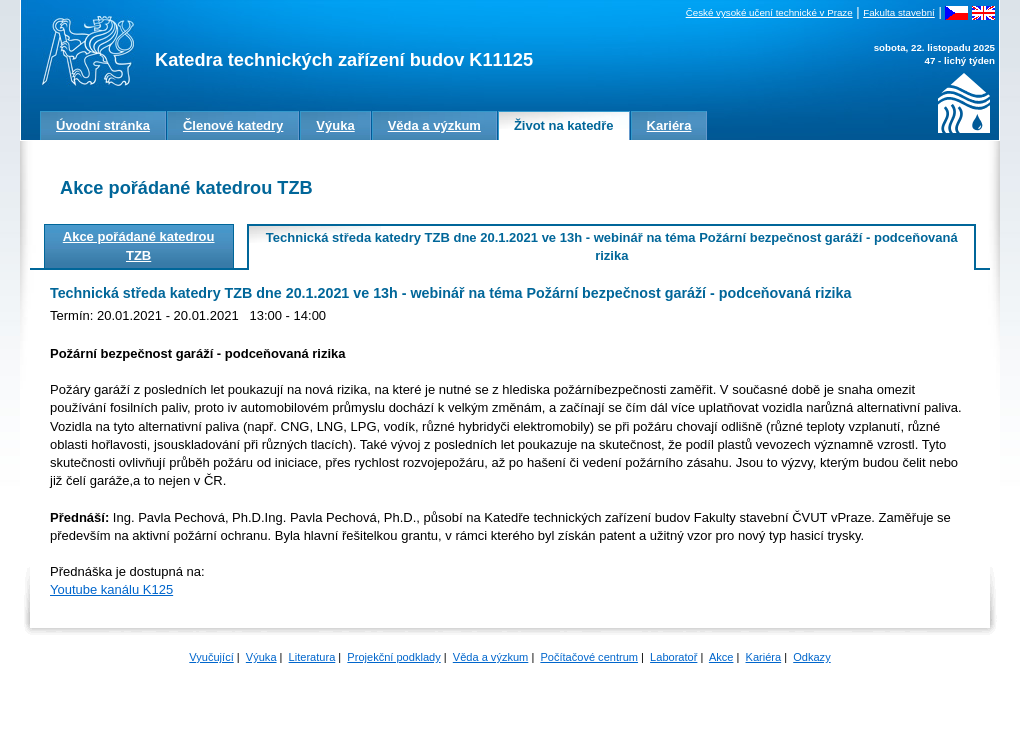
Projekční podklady (393, 657)
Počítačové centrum (589, 657)
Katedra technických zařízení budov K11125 (344, 60)
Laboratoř (673, 657)
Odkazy (811, 657)
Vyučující (211, 657)
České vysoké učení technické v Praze (769, 12)
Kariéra (764, 657)
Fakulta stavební (899, 12)
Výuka (261, 657)
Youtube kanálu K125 (111, 589)
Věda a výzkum (491, 657)
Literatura (312, 657)
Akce (721, 657)
